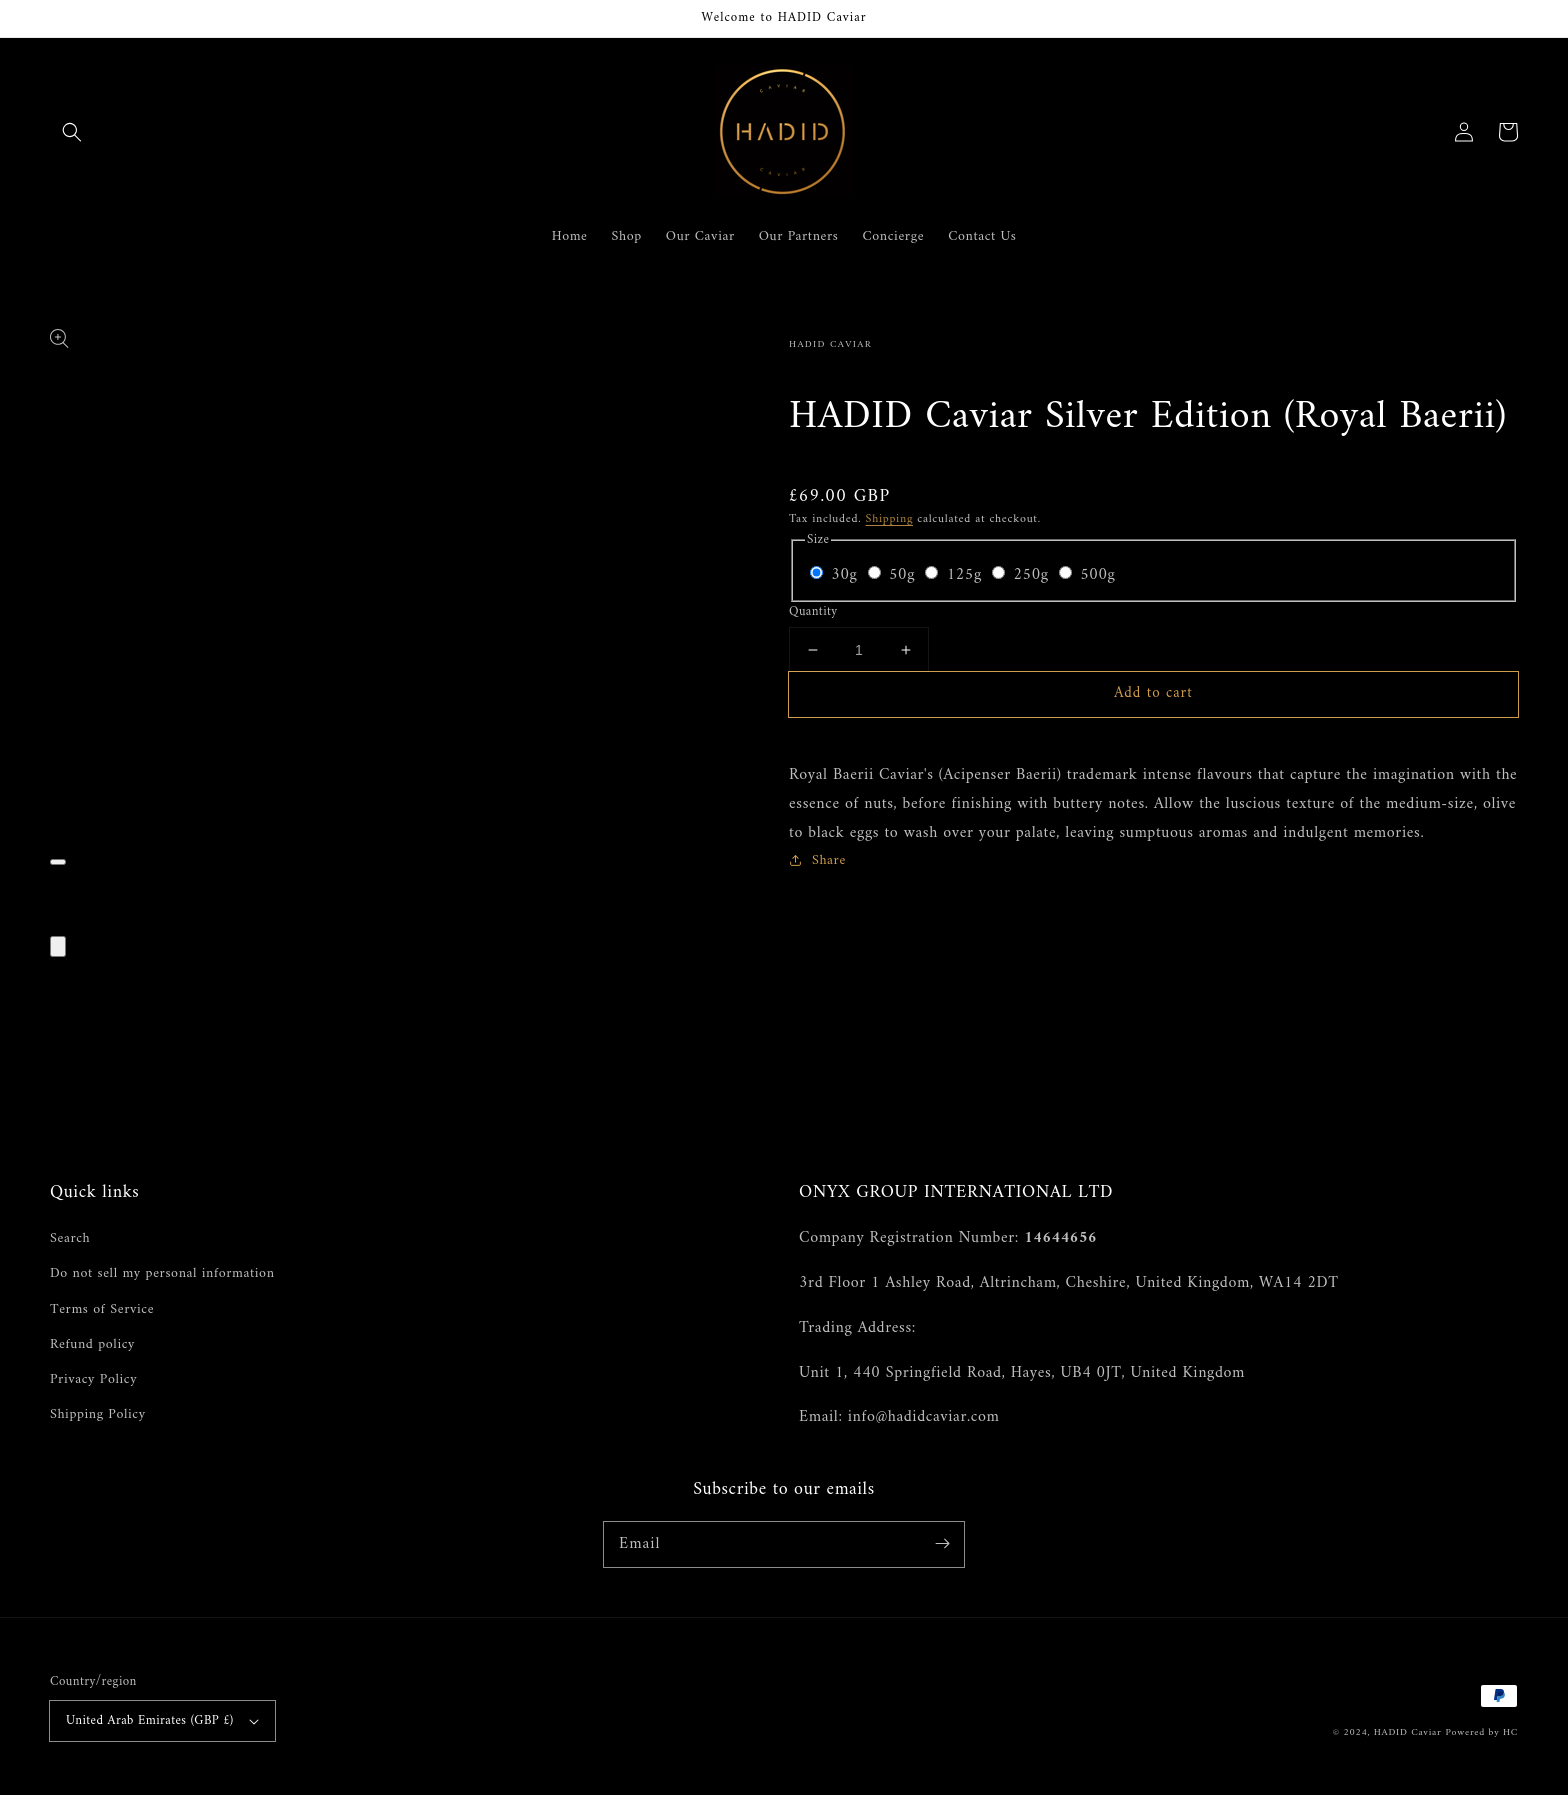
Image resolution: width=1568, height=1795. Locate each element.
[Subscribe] (942, 1544)
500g (1097, 575)
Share (817, 860)
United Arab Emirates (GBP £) (162, 1720)
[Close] (58, 946)
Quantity (813, 612)
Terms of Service (102, 1309)
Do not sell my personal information (162, 1273)
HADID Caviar (1408, 1732)
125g (967, 575)
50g (904, 575)
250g (1033, 575)
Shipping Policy (98, 1414)
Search (70, 1238)
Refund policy (92, 1344)
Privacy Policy (93, 1379)
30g (846, 575)
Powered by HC (1482, 1732)
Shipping (889, 519)
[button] (72, 132)
